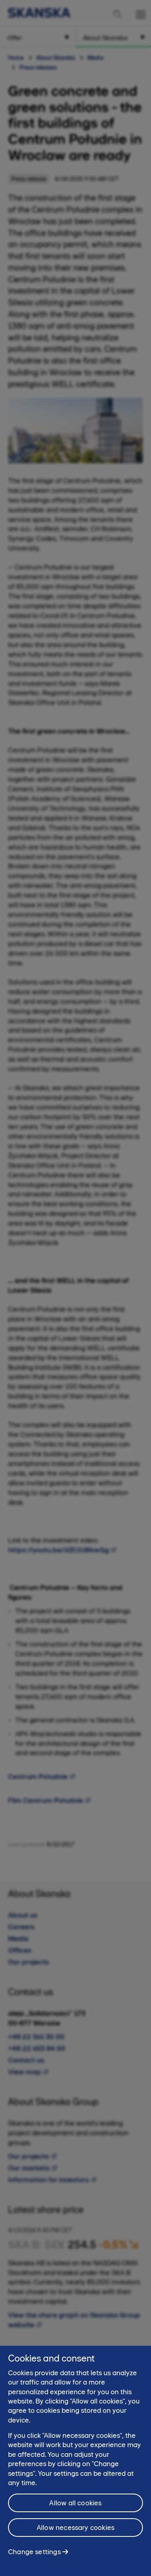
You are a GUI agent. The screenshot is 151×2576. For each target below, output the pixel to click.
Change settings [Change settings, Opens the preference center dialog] (34, 2561)
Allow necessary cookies (75, 2537)
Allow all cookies (75, 2513)
